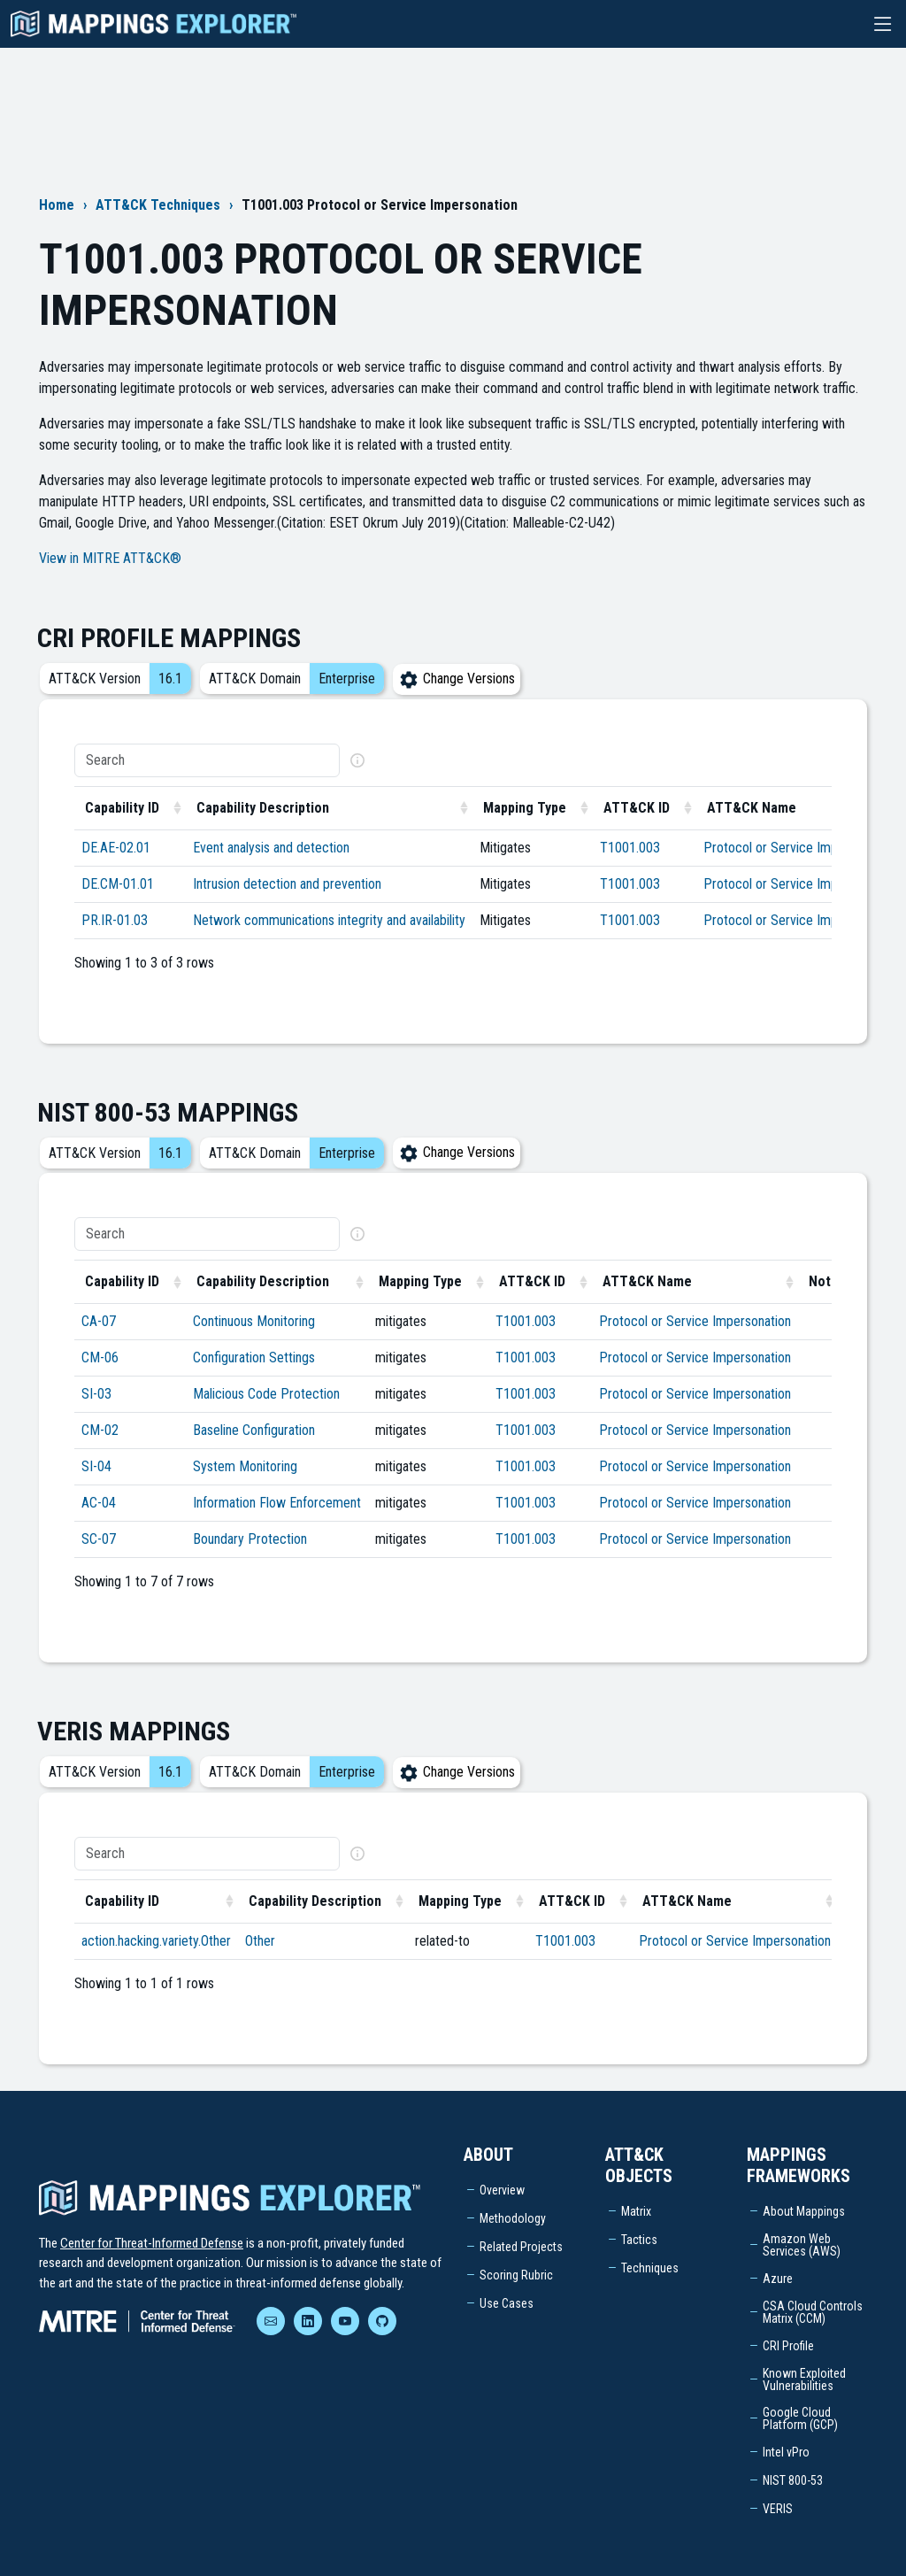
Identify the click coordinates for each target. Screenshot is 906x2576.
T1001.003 (630, 847)
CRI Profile (788, 2346)
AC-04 (98, 1502)
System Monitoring (245, 1466)
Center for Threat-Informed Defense (151, 2243)
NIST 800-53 (793, 2480)
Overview (502, 2190)
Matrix (636, 2211)
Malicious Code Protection (266, 1393)
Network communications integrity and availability (329, 920)
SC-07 (98, 1539)
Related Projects (521, 2247)
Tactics (639, 2239)
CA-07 (98, 1321)
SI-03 (96, 1393)
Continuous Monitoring (254, 1321)
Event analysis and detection (271, 847)
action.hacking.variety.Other (156, 1940)
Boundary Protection (250, 1539)
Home (56, 205)
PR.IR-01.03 (114, 920)
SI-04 (96, 1466)
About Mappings (804, 2211)
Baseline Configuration (254, 1430)
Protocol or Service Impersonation (799, 847)
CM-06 (100, 1357)
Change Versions (456, 678)
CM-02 (100, 1430)
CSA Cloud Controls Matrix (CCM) (813, 2312)
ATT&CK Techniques (158, 205)
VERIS (778, 2509)
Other (260, 1940)
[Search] (207, 760)
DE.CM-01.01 (117, 883)
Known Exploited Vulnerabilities (804, 2379)
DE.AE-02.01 (115, 847)
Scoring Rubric (516, 2275)
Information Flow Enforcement (277, 1502)
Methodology (513, 2218)
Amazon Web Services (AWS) (802, 2245)
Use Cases (507, 2303)
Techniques (650, 2268)
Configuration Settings (254, 1357)
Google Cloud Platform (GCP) (800, 2418)
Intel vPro (786, 2452)
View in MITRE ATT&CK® (110, 558)
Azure (778, 2278)
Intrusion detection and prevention (287, 883)
